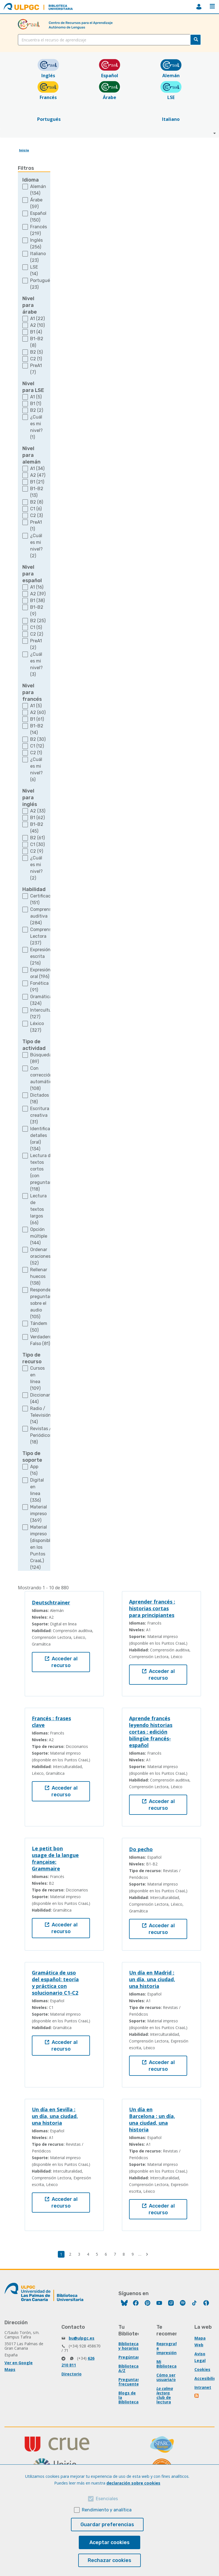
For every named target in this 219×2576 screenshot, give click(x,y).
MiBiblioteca (199, 6)
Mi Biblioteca (166, 2364)
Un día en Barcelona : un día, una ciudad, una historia (152, 2119)
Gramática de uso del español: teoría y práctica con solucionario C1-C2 (55, 1982)
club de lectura (163, 2400)
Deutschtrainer (51, 1602)
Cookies (202, 2369)
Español (109, 72)
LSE (171, 94)
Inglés (48, 72)
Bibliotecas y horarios (129, 2346)
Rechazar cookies (109, 2560)
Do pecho (141, 1849)
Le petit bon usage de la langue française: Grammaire (55, 1858)
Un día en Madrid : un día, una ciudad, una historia (152, 1979)
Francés (48, 94)
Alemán (171, 72)
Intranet (202, 2387)
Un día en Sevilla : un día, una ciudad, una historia (55, 2116)
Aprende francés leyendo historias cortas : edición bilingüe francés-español (150, 1731)
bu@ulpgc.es (81, 2338)
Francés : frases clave (51, 1721)
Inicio (24, 150)
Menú (212, 6)
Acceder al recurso (61, 1662)
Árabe (109, 94)
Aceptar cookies (109, 2542)
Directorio (71, 2374)
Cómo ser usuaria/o (166, 2377)
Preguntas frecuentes (129, 2382)
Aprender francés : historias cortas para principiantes (152, 1608)
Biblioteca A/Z (128, 2368)
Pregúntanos (131, 2357)
